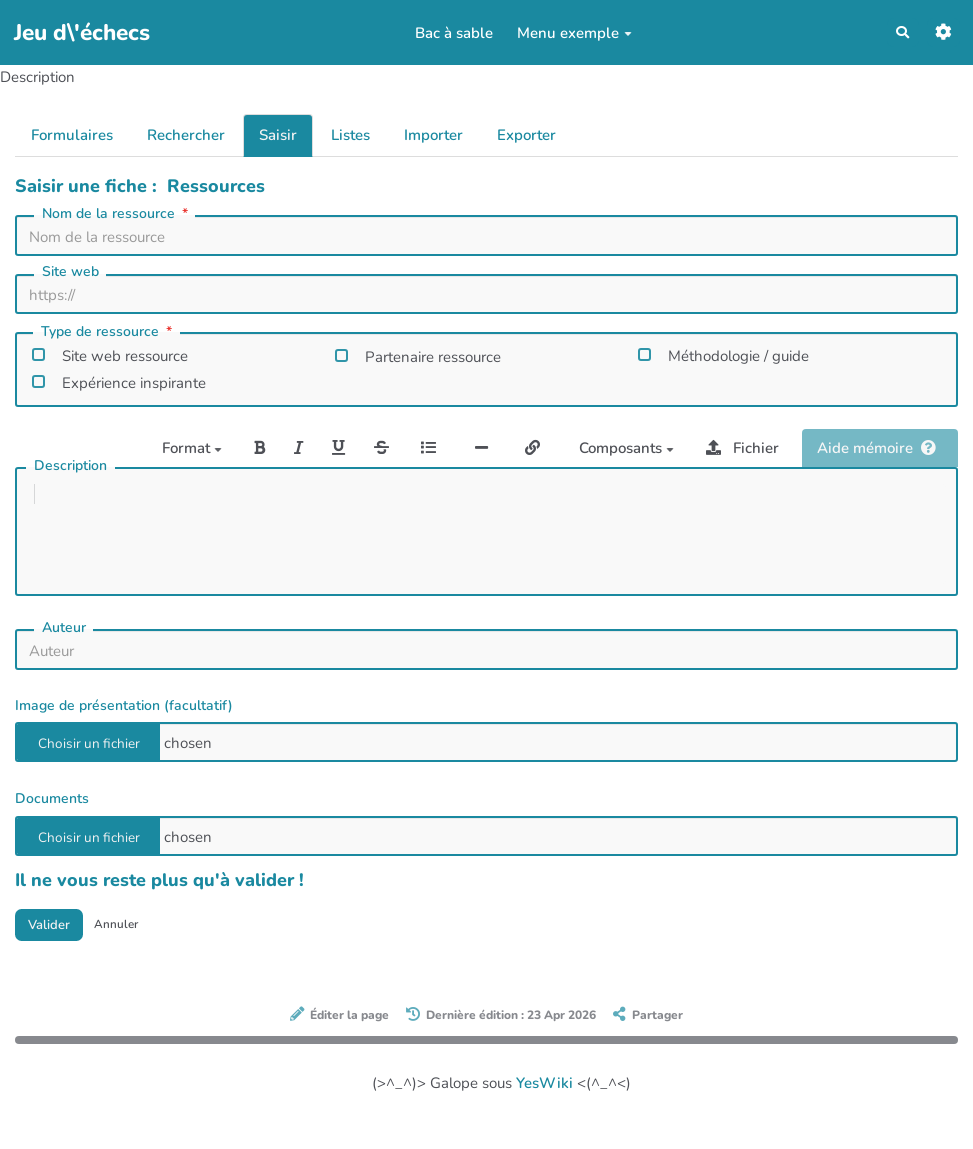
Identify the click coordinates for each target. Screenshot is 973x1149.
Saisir (278, 135)
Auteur (64, 647)
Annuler (131, 946)
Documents (52, 818)
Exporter (526, 135)
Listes (350, 135)
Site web (70, 271)
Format (192, 448)
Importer (433, 135)
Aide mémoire (876, 448)
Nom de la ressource (117, 214)
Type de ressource (108, 332)
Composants (626, 448)
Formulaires (72, 135)
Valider (55, 947)
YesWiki (544, 1107)
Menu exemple (569, 33)
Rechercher (186, 135)
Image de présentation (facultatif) (124, 725)
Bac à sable (449, 33)
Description (70, 465)
